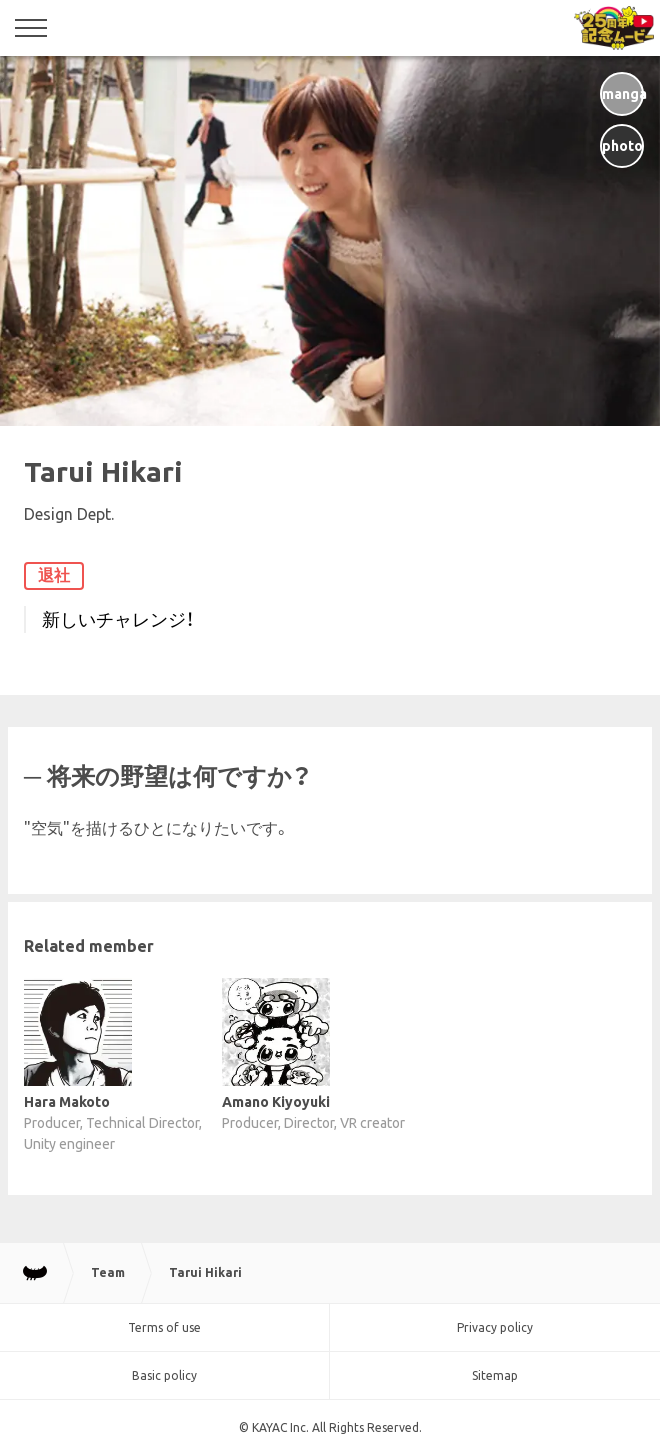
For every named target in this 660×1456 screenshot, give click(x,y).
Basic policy (164, 1375)
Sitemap (495, 1375)
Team (108, 1272)
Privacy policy (495, 1327)
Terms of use (164, 1327)
